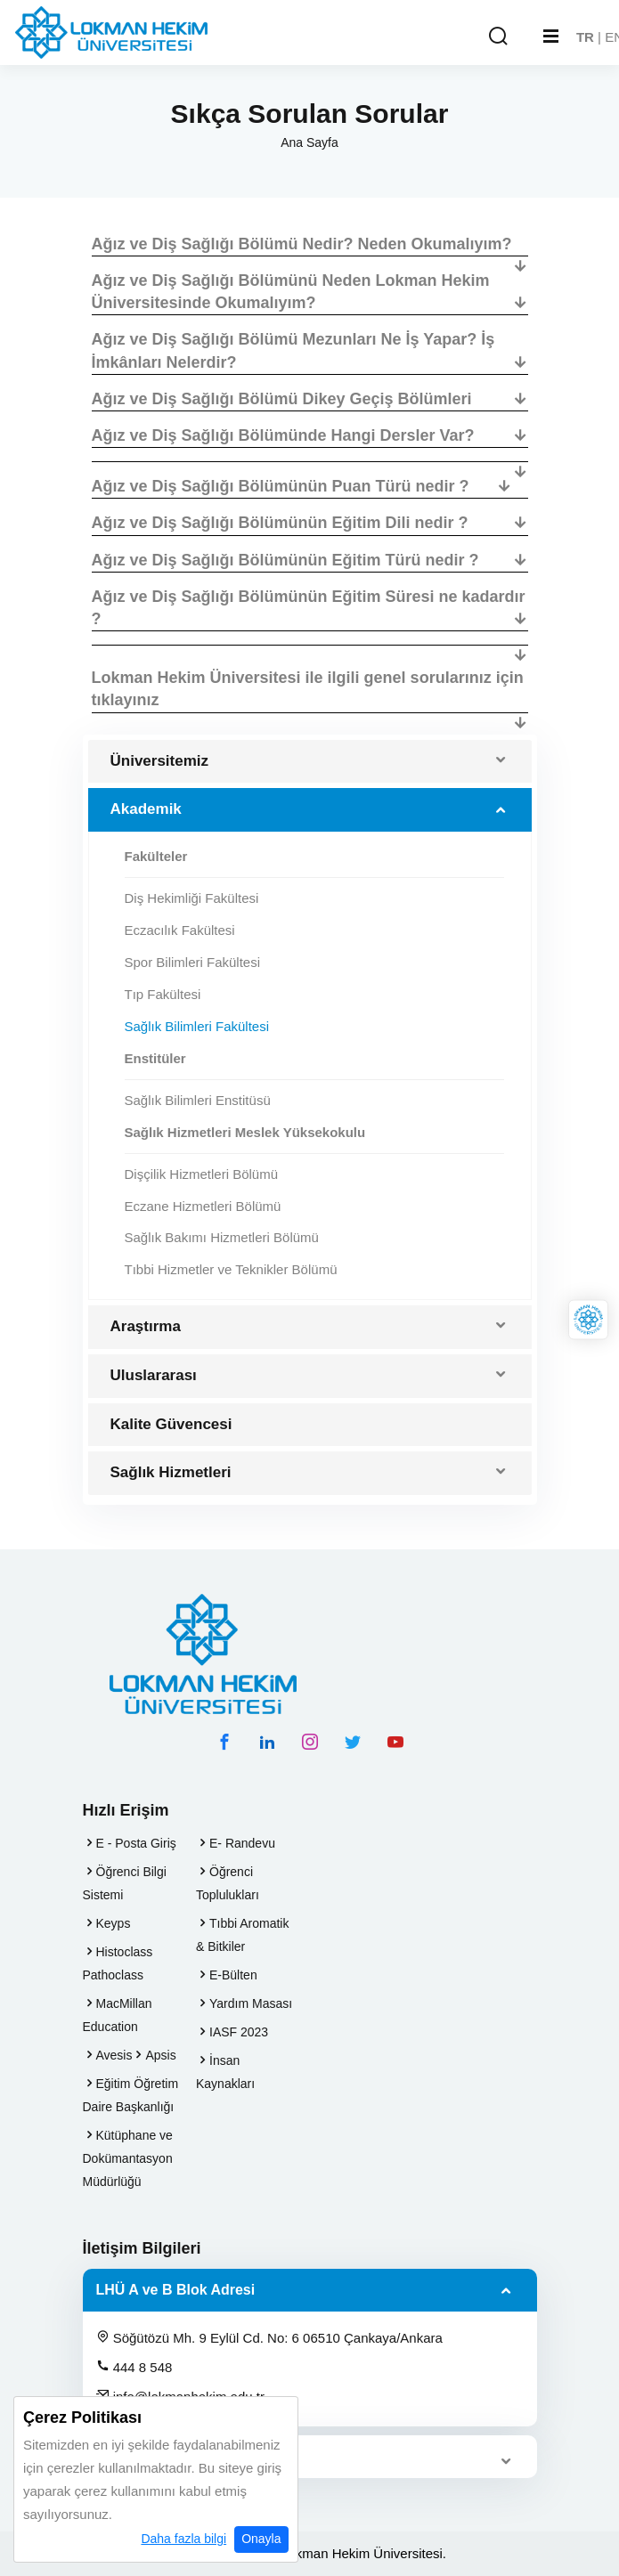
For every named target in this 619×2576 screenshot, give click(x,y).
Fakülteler (156, 856)
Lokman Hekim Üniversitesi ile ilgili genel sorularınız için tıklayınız (308, 689)
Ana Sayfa (309, 142)
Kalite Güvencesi (171, 1424)
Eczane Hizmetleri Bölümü (203, 1206)
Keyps (113, 1923)
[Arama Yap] (498, 37)
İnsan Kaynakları (225, 2072)
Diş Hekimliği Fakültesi (192, 898)
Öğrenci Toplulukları (227, 1883)
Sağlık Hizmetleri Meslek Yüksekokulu (245, 1132)
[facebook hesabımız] (224, 1742)
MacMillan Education (117, 2015)
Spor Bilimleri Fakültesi (193, 962)
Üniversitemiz (159, 760)
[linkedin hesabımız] (267, 1742)
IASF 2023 (238, 2032)
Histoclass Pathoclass (118, 1963)
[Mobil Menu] (550, 36)
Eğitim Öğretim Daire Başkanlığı (131, 2095)
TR (585, 37)
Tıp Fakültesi (163, 994)
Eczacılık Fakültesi (180, 930)
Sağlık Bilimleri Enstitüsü (198, 1100)
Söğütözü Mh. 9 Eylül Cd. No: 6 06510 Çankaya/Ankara (269, 2337)
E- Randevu (242, 1843)
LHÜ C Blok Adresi (159, 2456)
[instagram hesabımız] (310, 1742)
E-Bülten (233, 1975)
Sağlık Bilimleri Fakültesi (197, 1026)
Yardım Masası (250, 2003)
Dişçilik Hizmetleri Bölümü (202, 1174)
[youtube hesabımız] (395, 1742)
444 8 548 (134, 2367)
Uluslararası (153, 1375)
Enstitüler (155, 1058)
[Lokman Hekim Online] (588, 1319)
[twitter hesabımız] (353, 1742)
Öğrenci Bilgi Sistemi (125, 1883)
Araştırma (145, 1326)
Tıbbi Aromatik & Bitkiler (242, 1935)
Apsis (160, 2055)
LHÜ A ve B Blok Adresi (176, 2289)
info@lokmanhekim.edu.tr (180, 2396)
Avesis (114, 2055)
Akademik (146, 808)
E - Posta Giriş (136, 1843)
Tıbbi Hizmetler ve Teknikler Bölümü (231, 1269)
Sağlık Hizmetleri (171, 1472)
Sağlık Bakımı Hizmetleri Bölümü (222, 1237)
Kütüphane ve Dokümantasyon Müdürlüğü (128, 2158)
